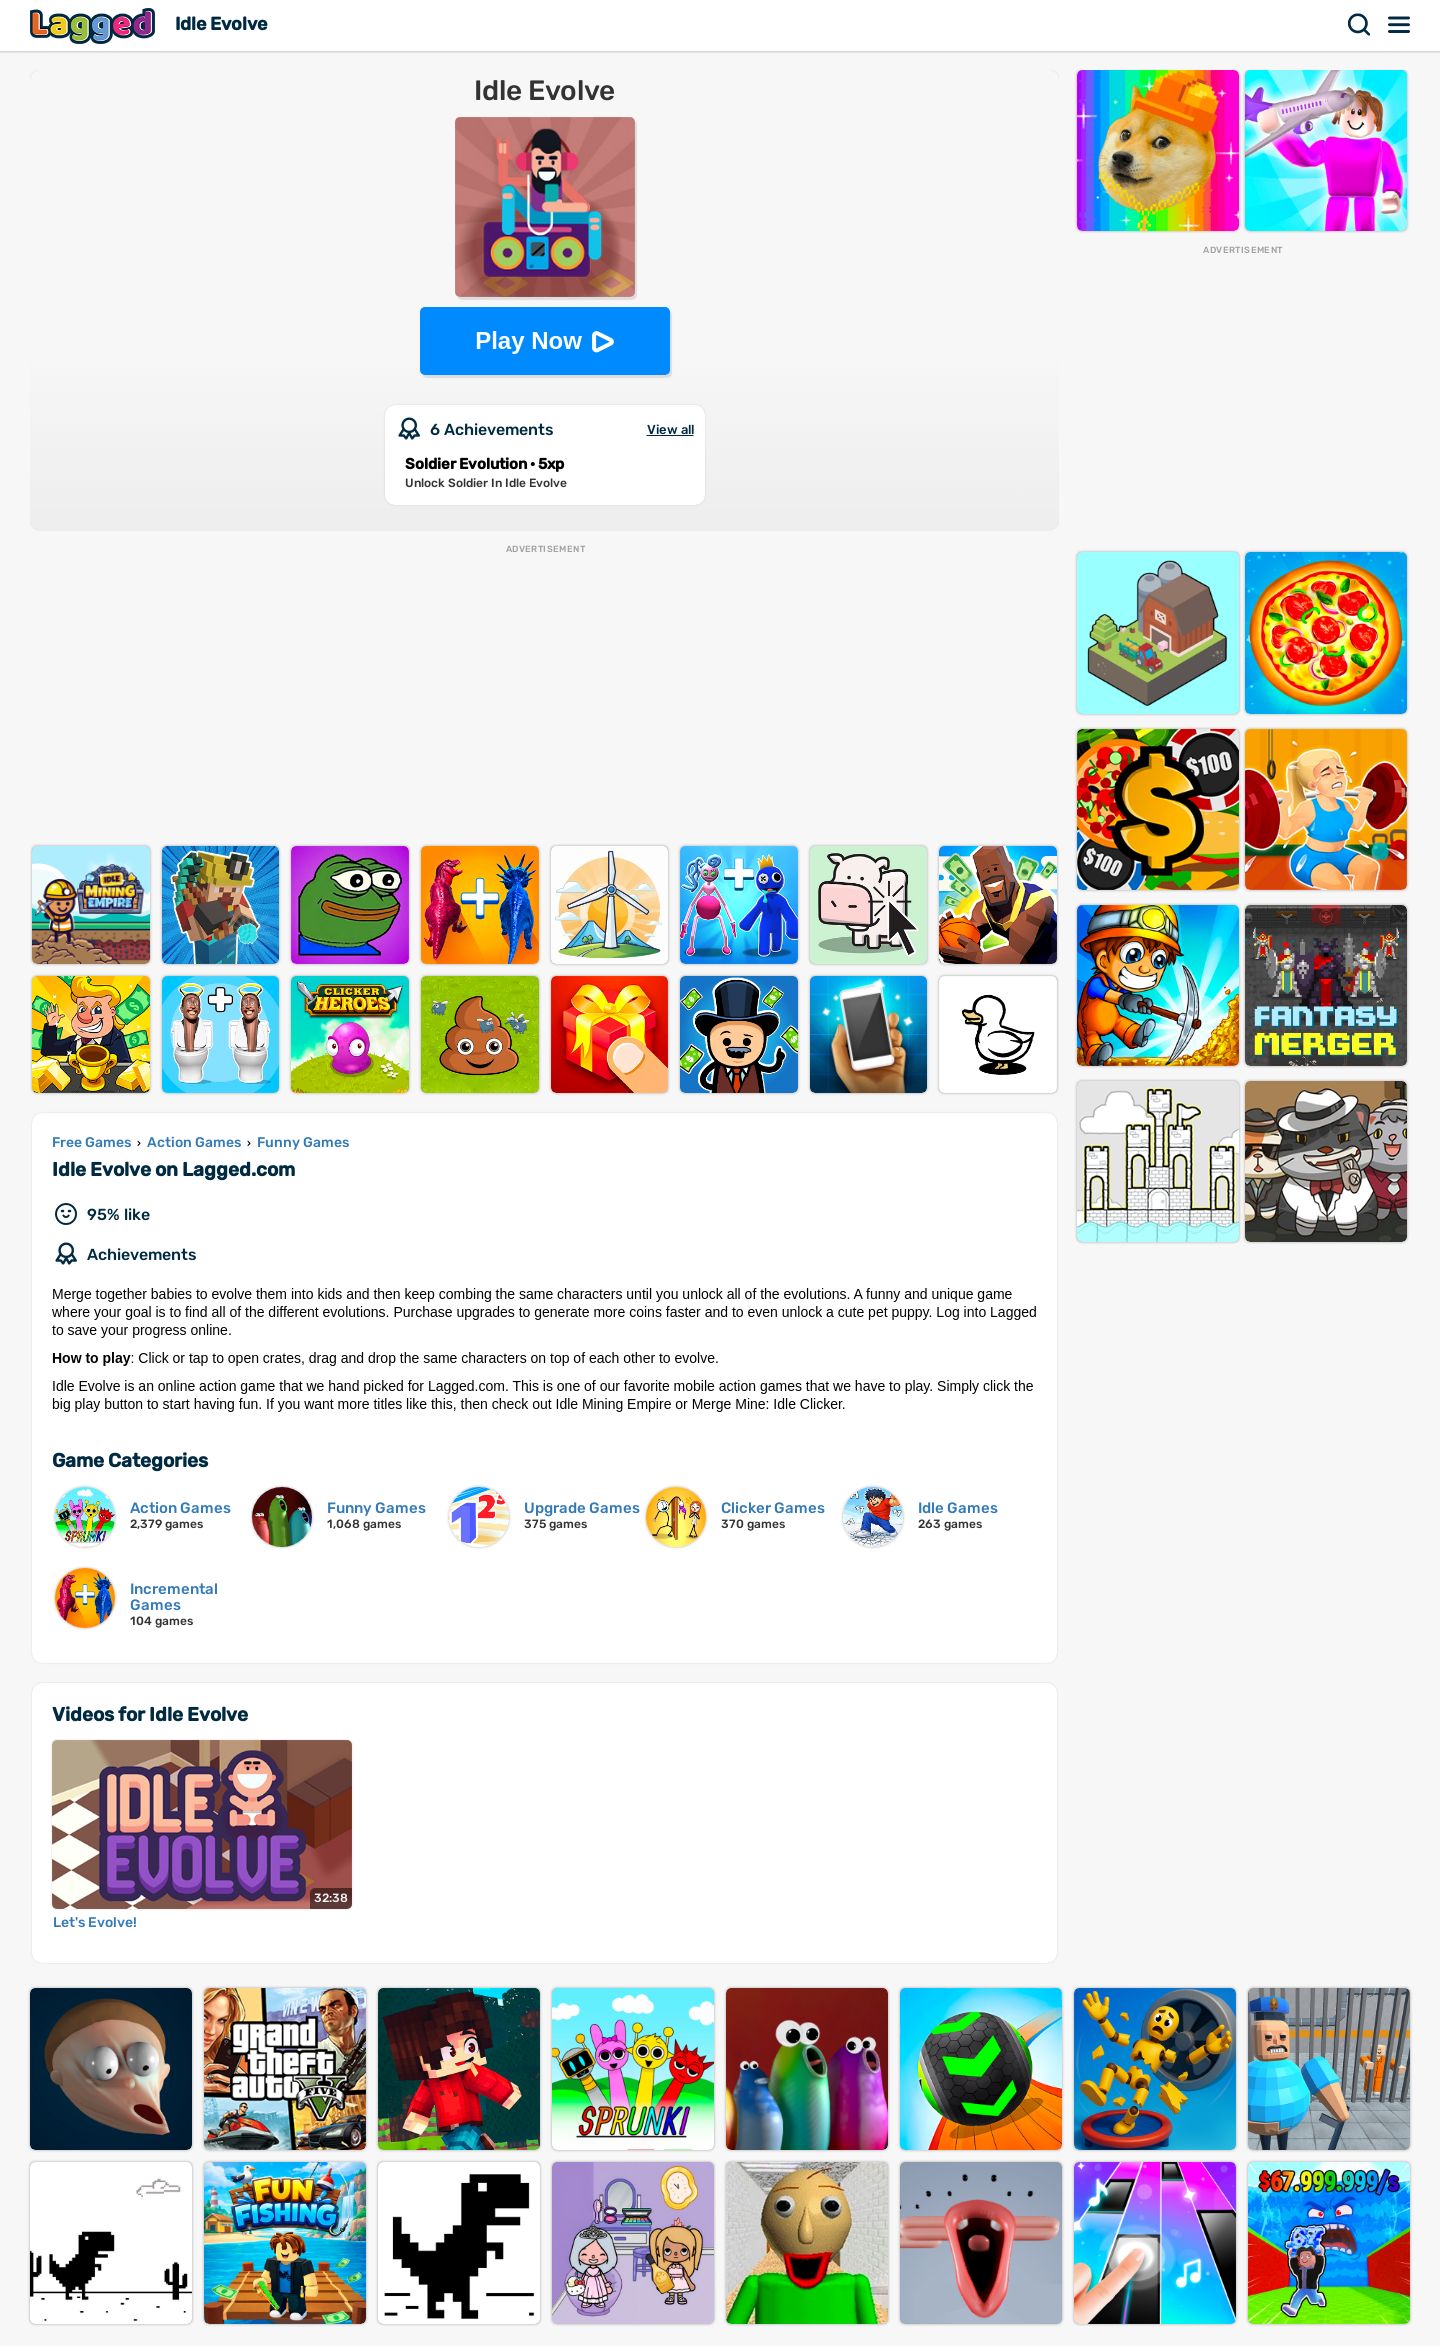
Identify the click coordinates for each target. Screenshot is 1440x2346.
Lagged (95, 25)
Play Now (528, 340)
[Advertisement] (545, 696)
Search (1360, 25)
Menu (1400, 25)
